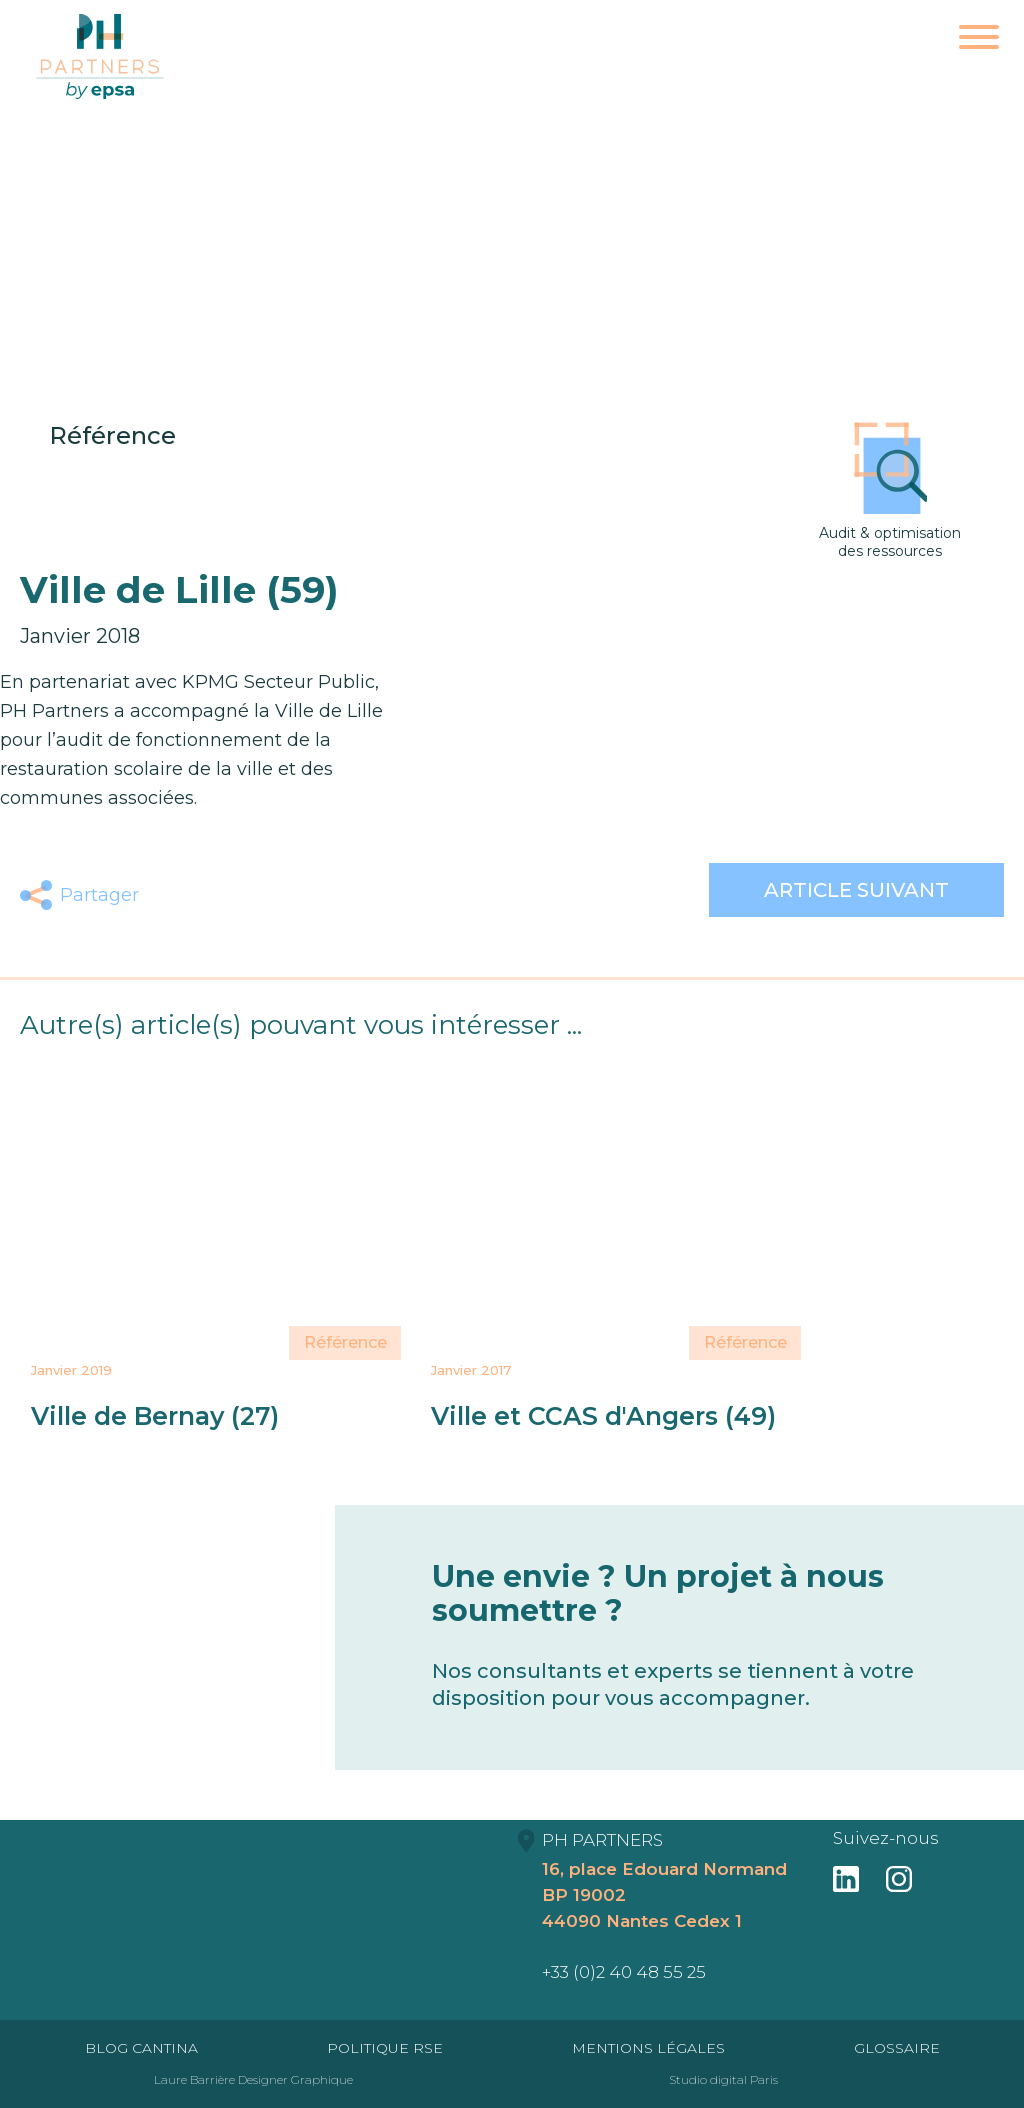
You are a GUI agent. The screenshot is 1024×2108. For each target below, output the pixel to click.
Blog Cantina (141, 2048)
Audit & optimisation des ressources (890, 491)
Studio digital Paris (723, 2079)
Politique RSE (385, 2048)
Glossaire (897, 2048)
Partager (99, 895)
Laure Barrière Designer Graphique (253, 2079)
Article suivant (856, 890)
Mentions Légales (648, 2048)
